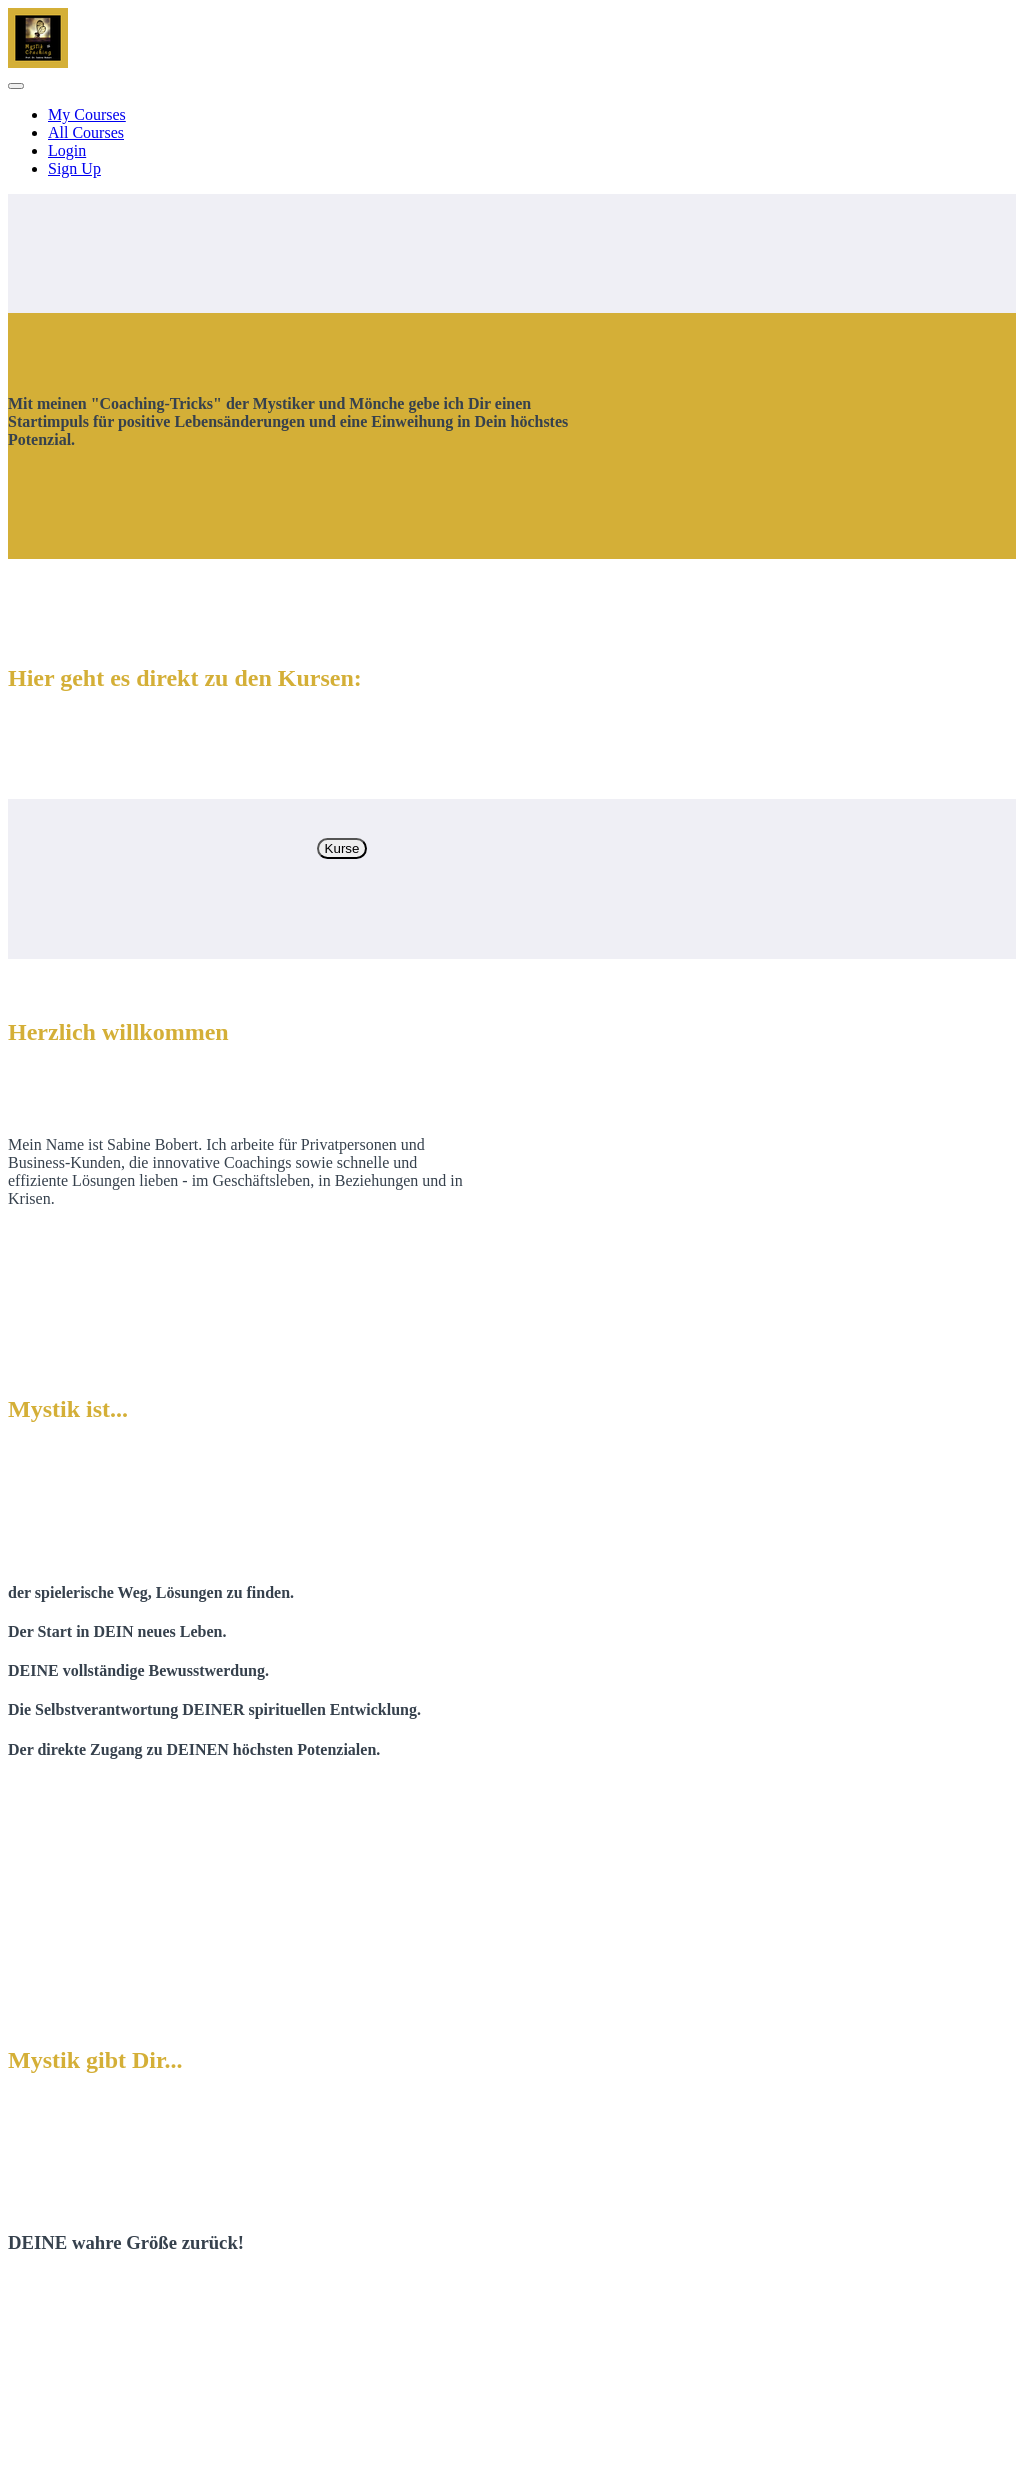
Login (67, 150)
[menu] (512, 142)
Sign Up (74, 168)
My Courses (87, 114)
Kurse (342, 848)
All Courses (86, 132)
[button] (16, 86)
